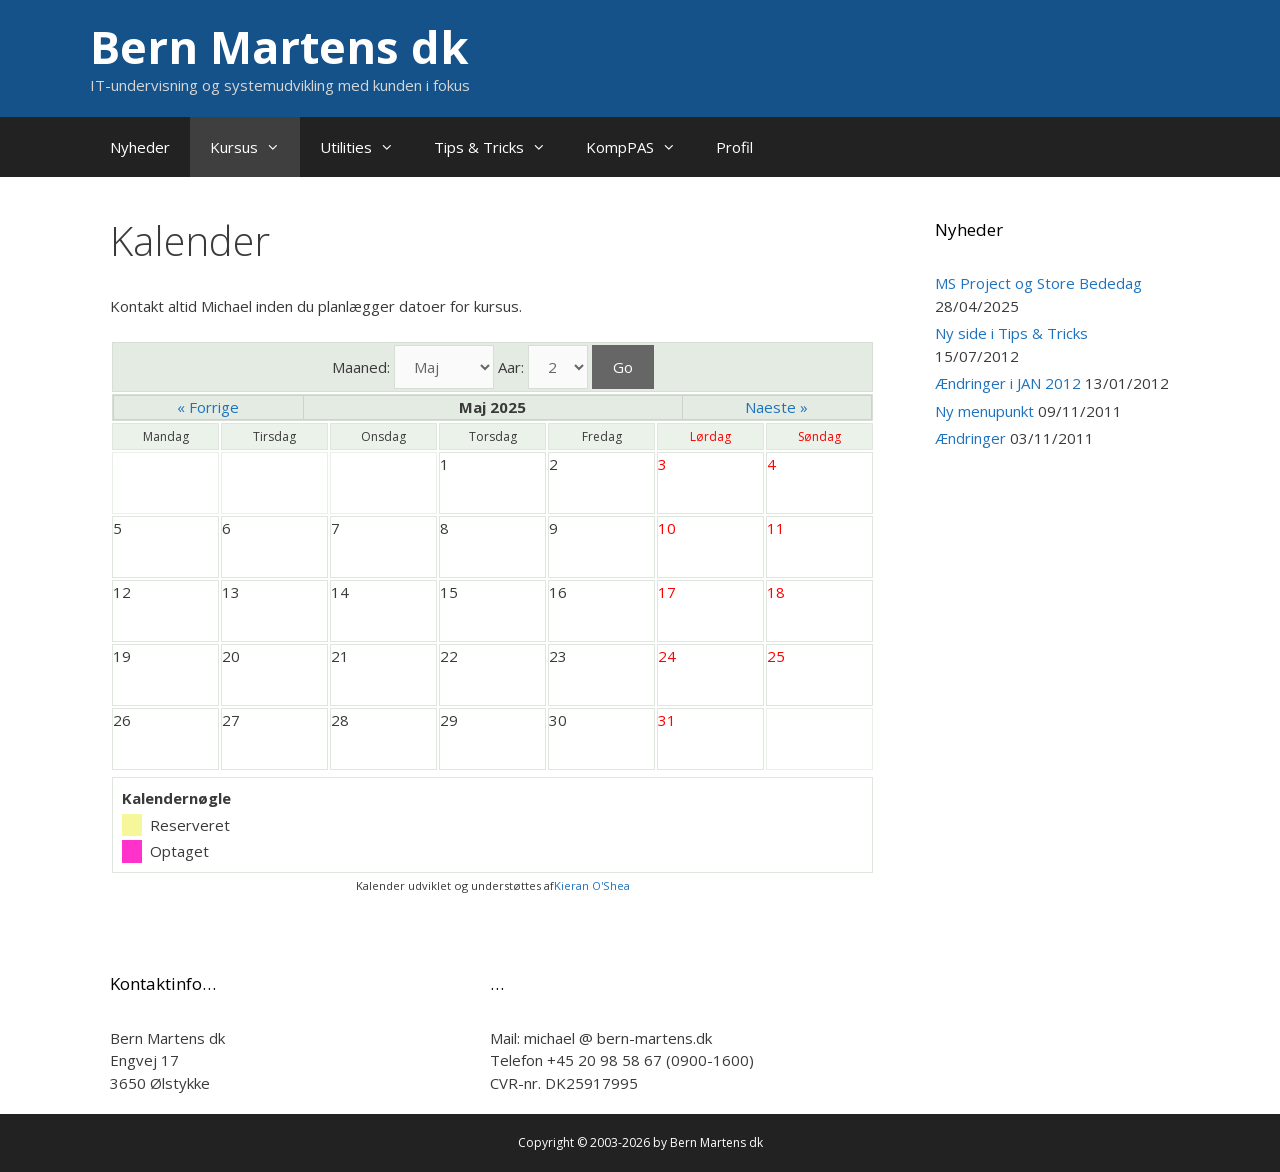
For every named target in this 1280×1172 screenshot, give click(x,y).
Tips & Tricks (500, 147)
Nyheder (140, 147)
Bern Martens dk (279, 46)
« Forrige (208, 407)
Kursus (255, 147)
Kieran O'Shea (592, 885)
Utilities (367, 147)
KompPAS (641, 147)
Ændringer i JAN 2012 (1008, 383)
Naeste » (776, 407)
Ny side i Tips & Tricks (1011, 333)
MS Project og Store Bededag (1038, 283)
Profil (734, 147)
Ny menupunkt (984, 411)
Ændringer (970, 438)
